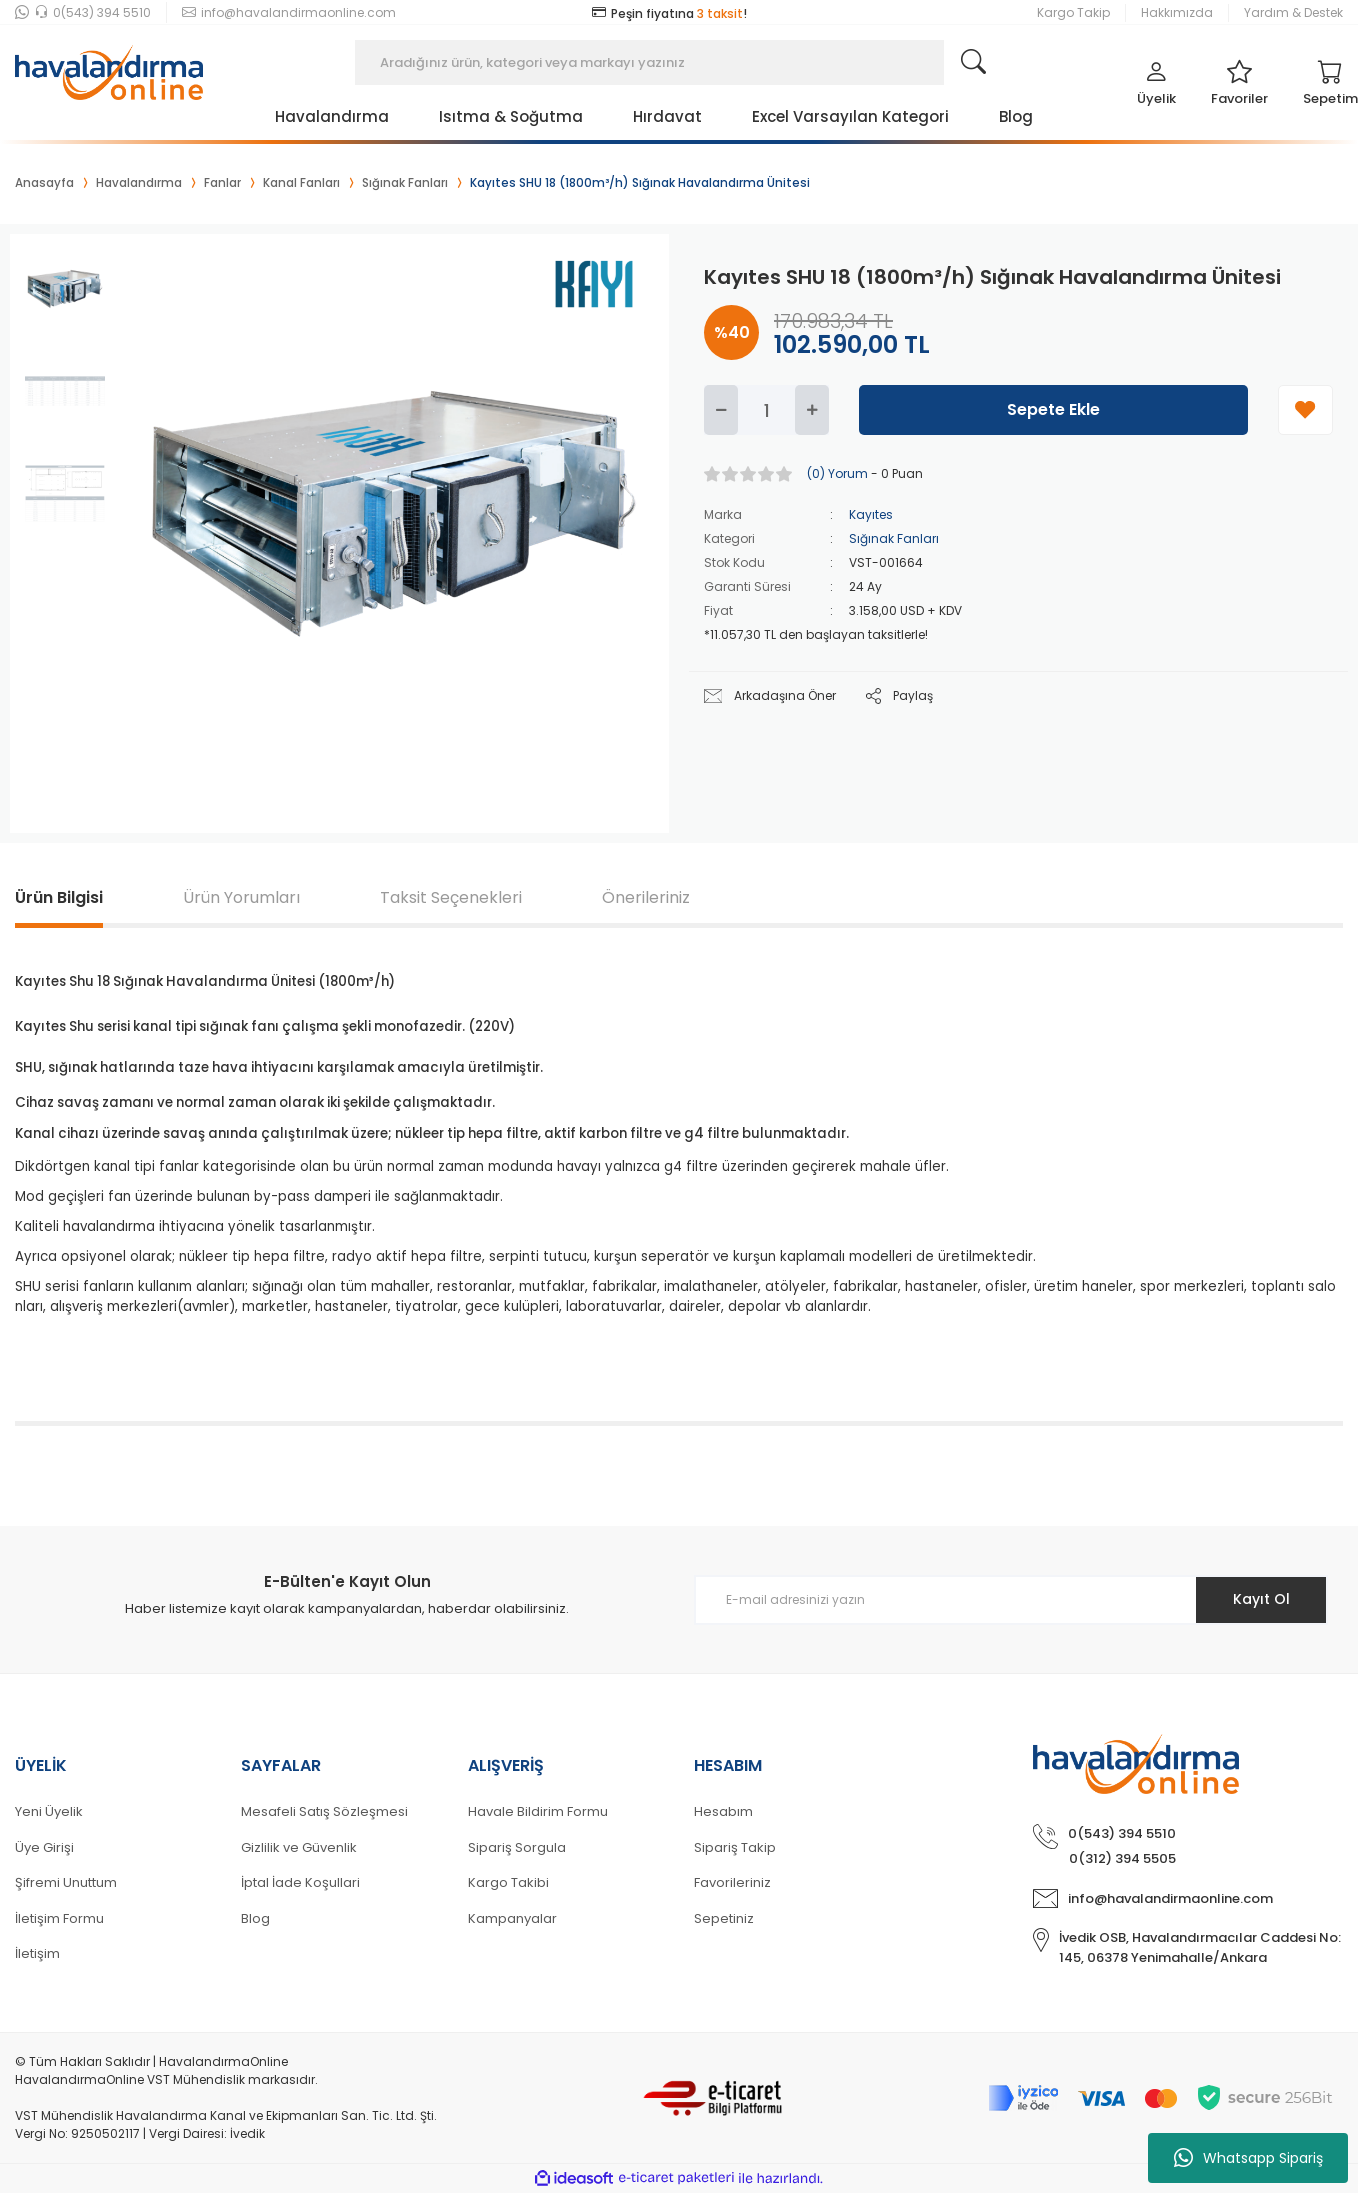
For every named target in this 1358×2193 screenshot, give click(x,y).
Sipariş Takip (735, 1847)
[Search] (679, 62)
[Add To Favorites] (1305, 410)
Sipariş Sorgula (517, 1847)
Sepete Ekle (1053, 409)
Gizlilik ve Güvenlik (299, 1847)
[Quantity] (766, 410)
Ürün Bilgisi (59, 897)
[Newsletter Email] (1011, 1600)
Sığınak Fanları (894, 538)
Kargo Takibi (508, 1882)
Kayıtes (871, 514)
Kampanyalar (512, 1918)
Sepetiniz (724, 1918)
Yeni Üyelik (49, 1811)
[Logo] (109, 62)
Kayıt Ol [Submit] (1261, 1599)
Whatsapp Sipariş (1248, 2158)
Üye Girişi (44, 1847)
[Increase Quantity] (812, 410)
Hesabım (723, 1811)
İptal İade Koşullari (300, 1882)
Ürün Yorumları (241, 897)
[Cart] (1330, 88)
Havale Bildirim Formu (538, 1811)
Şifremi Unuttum (66, 1882)
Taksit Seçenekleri (451, 897)
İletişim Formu (59, 1918)
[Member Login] (1156, 88)
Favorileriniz (732, 1882)
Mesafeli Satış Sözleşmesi (324, 1811)
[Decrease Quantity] (721, 410)
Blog (255, 1918)
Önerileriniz (646, 897)
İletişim (37, 1953)
